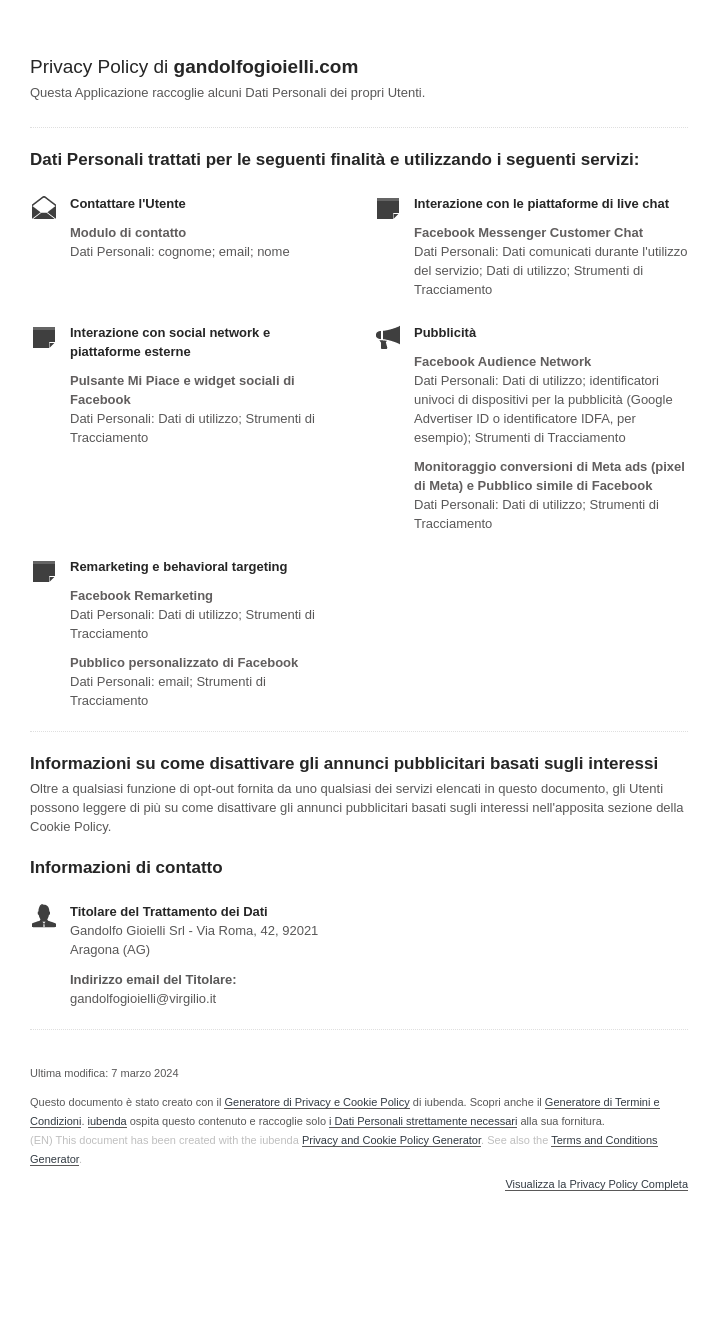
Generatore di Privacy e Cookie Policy (316, 1102)
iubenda (107, 1121)
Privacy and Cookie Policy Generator (391, 1140)
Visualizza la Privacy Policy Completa (596, 1184)
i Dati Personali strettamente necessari (423, 1121)
